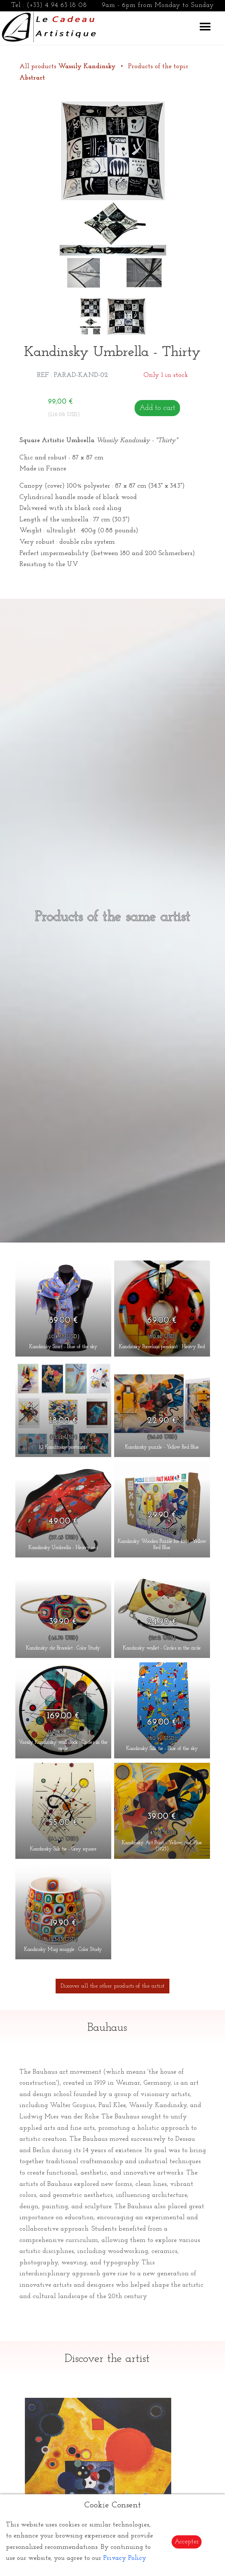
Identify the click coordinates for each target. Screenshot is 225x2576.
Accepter (187, 2541)
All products (68, 66)
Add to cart (157, 408)
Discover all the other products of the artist (112, 1986)
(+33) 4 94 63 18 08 (57, 5)
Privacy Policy (124, 2558)
